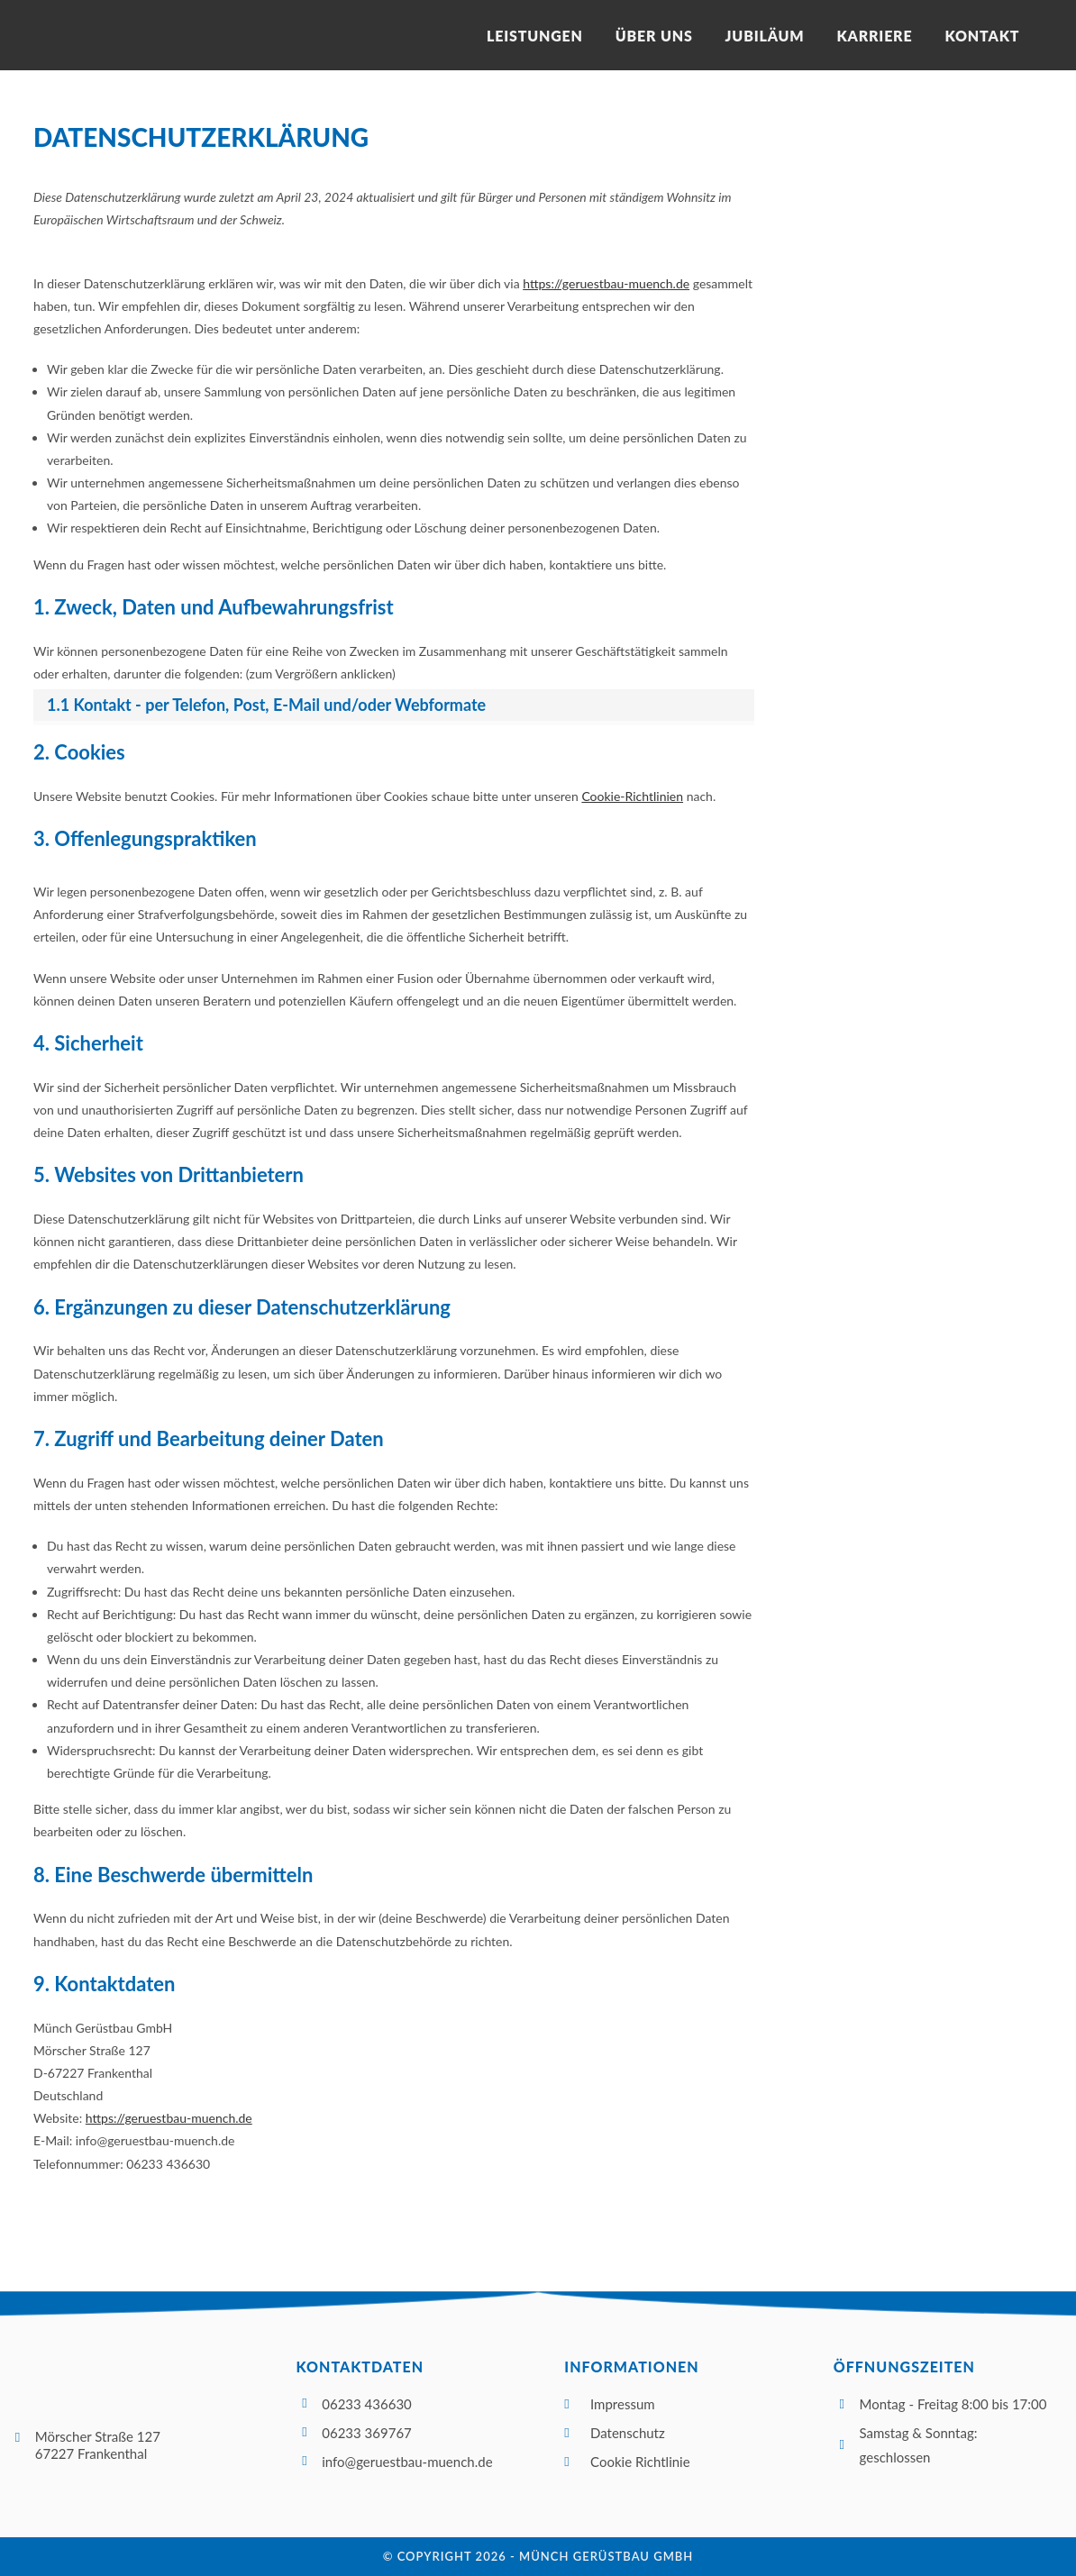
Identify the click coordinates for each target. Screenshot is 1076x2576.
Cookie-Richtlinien (632, 796)
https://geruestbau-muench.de (606, 283)
